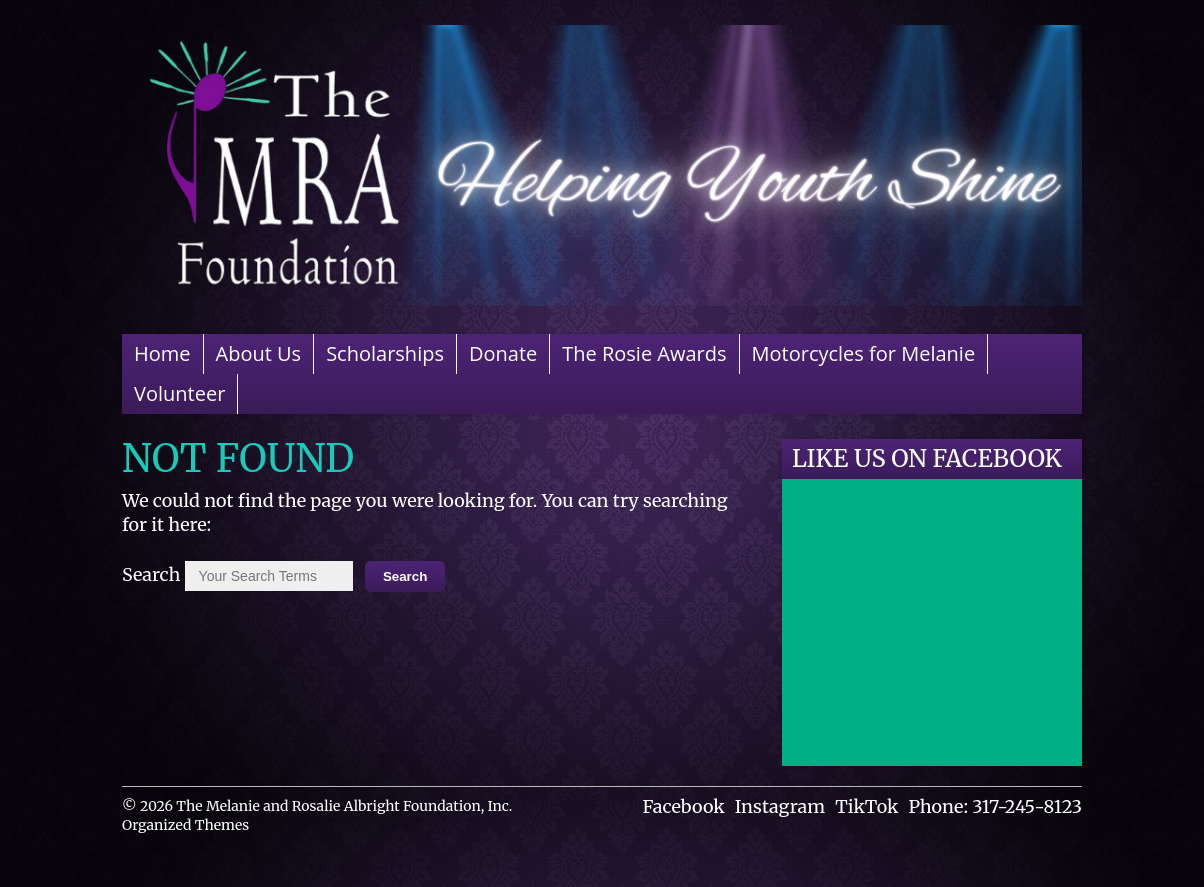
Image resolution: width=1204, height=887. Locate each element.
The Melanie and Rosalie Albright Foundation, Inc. (344, 806)
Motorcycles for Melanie (864, 353)
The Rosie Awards (644, 353)
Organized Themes (185, 825)
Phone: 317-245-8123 (995, 806)
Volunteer (179, 393)
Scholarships (385, 353)
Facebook (684, 806)
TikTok (866, 806)
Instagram (780, 806)
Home (162, 353)
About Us (259, 353)
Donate (503, 353)
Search (151, 574)
